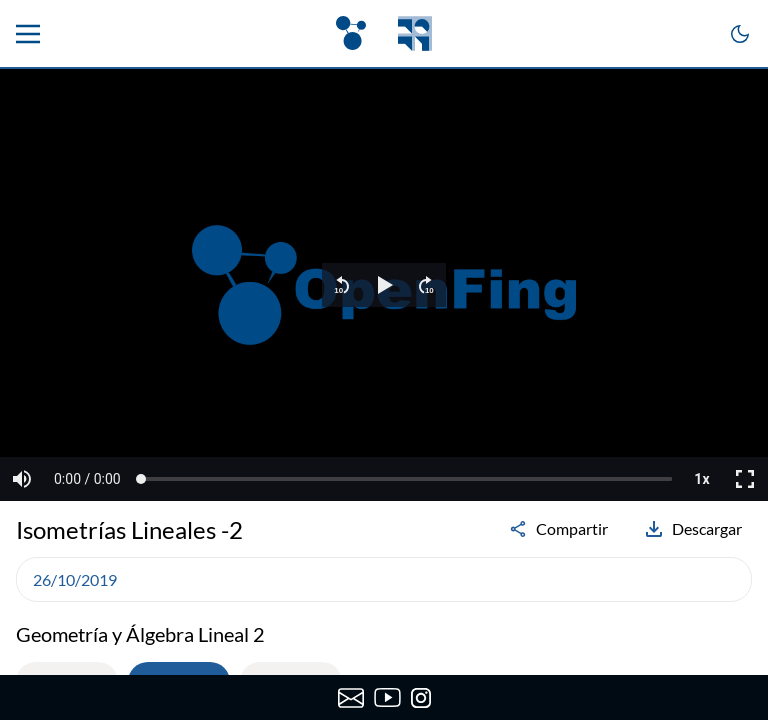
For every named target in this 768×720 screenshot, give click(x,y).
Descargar (693, 529)
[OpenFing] (384, 33)
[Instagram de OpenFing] (421, 698)
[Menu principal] (28, 34)
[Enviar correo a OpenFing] (350, 698)
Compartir (558, 529)
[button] (342, 285)
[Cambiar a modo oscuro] (740, 34)
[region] (384, 285)
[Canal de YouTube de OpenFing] (387, 698)
